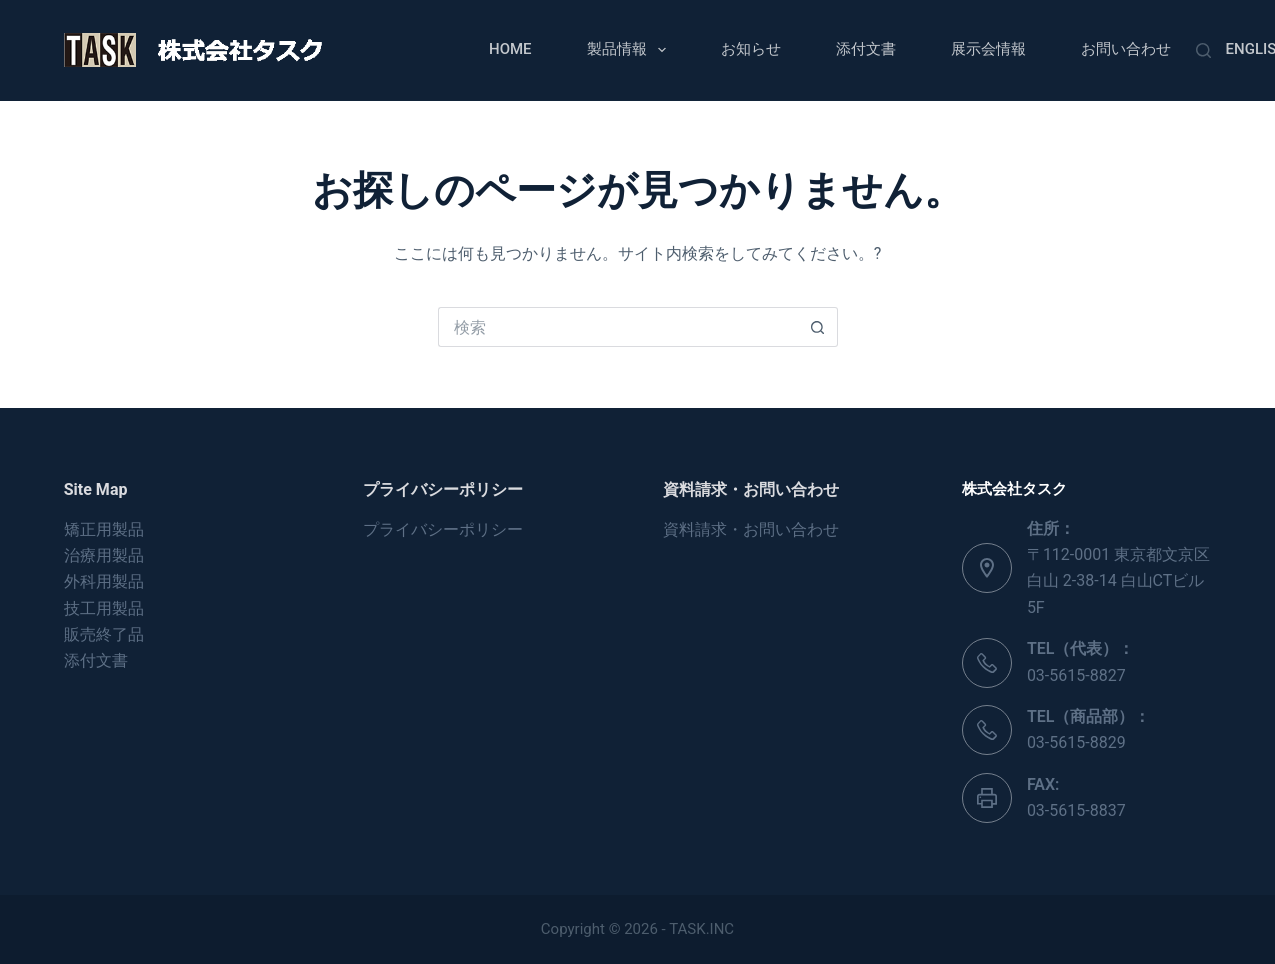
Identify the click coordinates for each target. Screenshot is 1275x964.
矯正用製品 (104, 529)
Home (510, 49)
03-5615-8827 (1076, 675)
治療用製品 (104, 555)
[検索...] (618, 327)
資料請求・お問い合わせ (751, 529)
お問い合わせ (1126, 49)
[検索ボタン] (818, 327)
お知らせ (751, 49)
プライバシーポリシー (443, 529)
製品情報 (630, 50)
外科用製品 (104, 581)
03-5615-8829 (1076, 742)
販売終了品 (104, 634)
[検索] (1203, 50)
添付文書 (866, 49)
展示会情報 (988, 49)
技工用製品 (104, 608)
